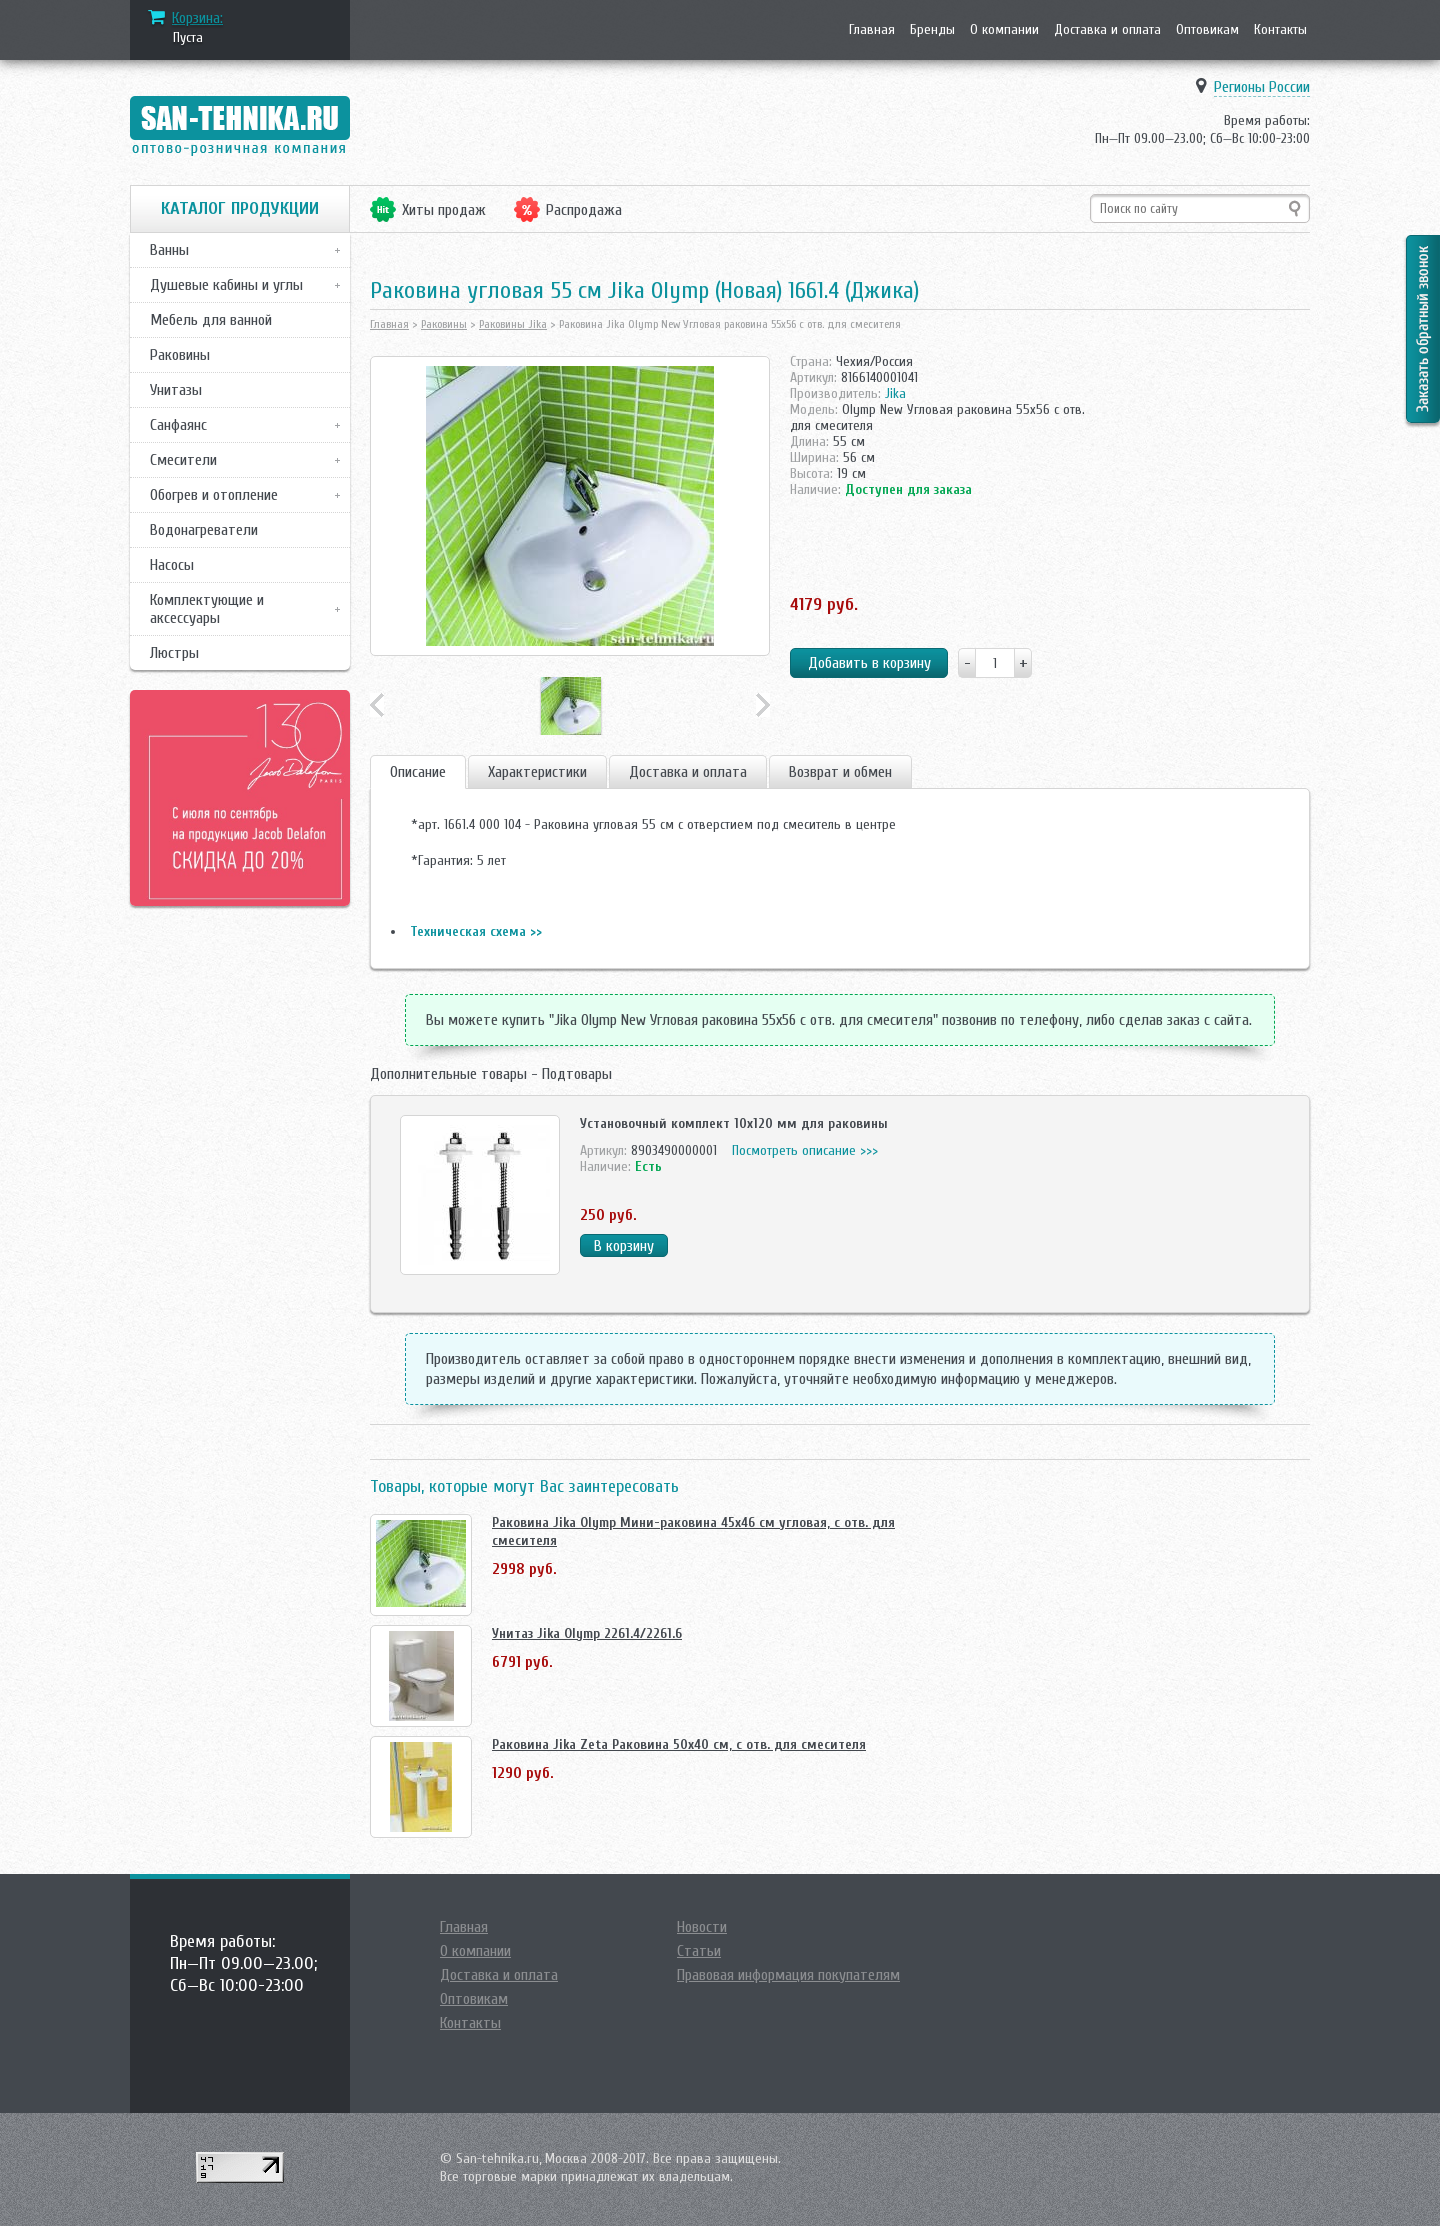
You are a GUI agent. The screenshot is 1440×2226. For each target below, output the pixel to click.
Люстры (174, 653)
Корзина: (197, 18)
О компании (1004, 29)
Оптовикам (1207, 29)
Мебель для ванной (211, 320)
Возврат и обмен (840, 772)
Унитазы (176, 390)
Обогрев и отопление (214, 495)
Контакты (1280, 29)
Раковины (180, 355)
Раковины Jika (513, 324)
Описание (418, 772)
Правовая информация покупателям (788, 1975)
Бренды (932, 29)
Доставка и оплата (1107, 29)
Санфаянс (178, 425)
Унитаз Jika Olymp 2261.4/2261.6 (587, 1633)
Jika (895, 393)
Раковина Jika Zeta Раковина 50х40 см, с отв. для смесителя (679, 1744)
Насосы (172, 565)
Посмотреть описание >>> (805, 1150)
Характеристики (537, 772)
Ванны (169, 250)
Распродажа (584, 210)
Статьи (699, 1951)
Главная (872, 29)
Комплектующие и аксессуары (207, 609)
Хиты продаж (444, 210)
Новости (702, 1927)
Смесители (183, 460)
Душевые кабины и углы (226, 285)
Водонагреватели (204, 530)
